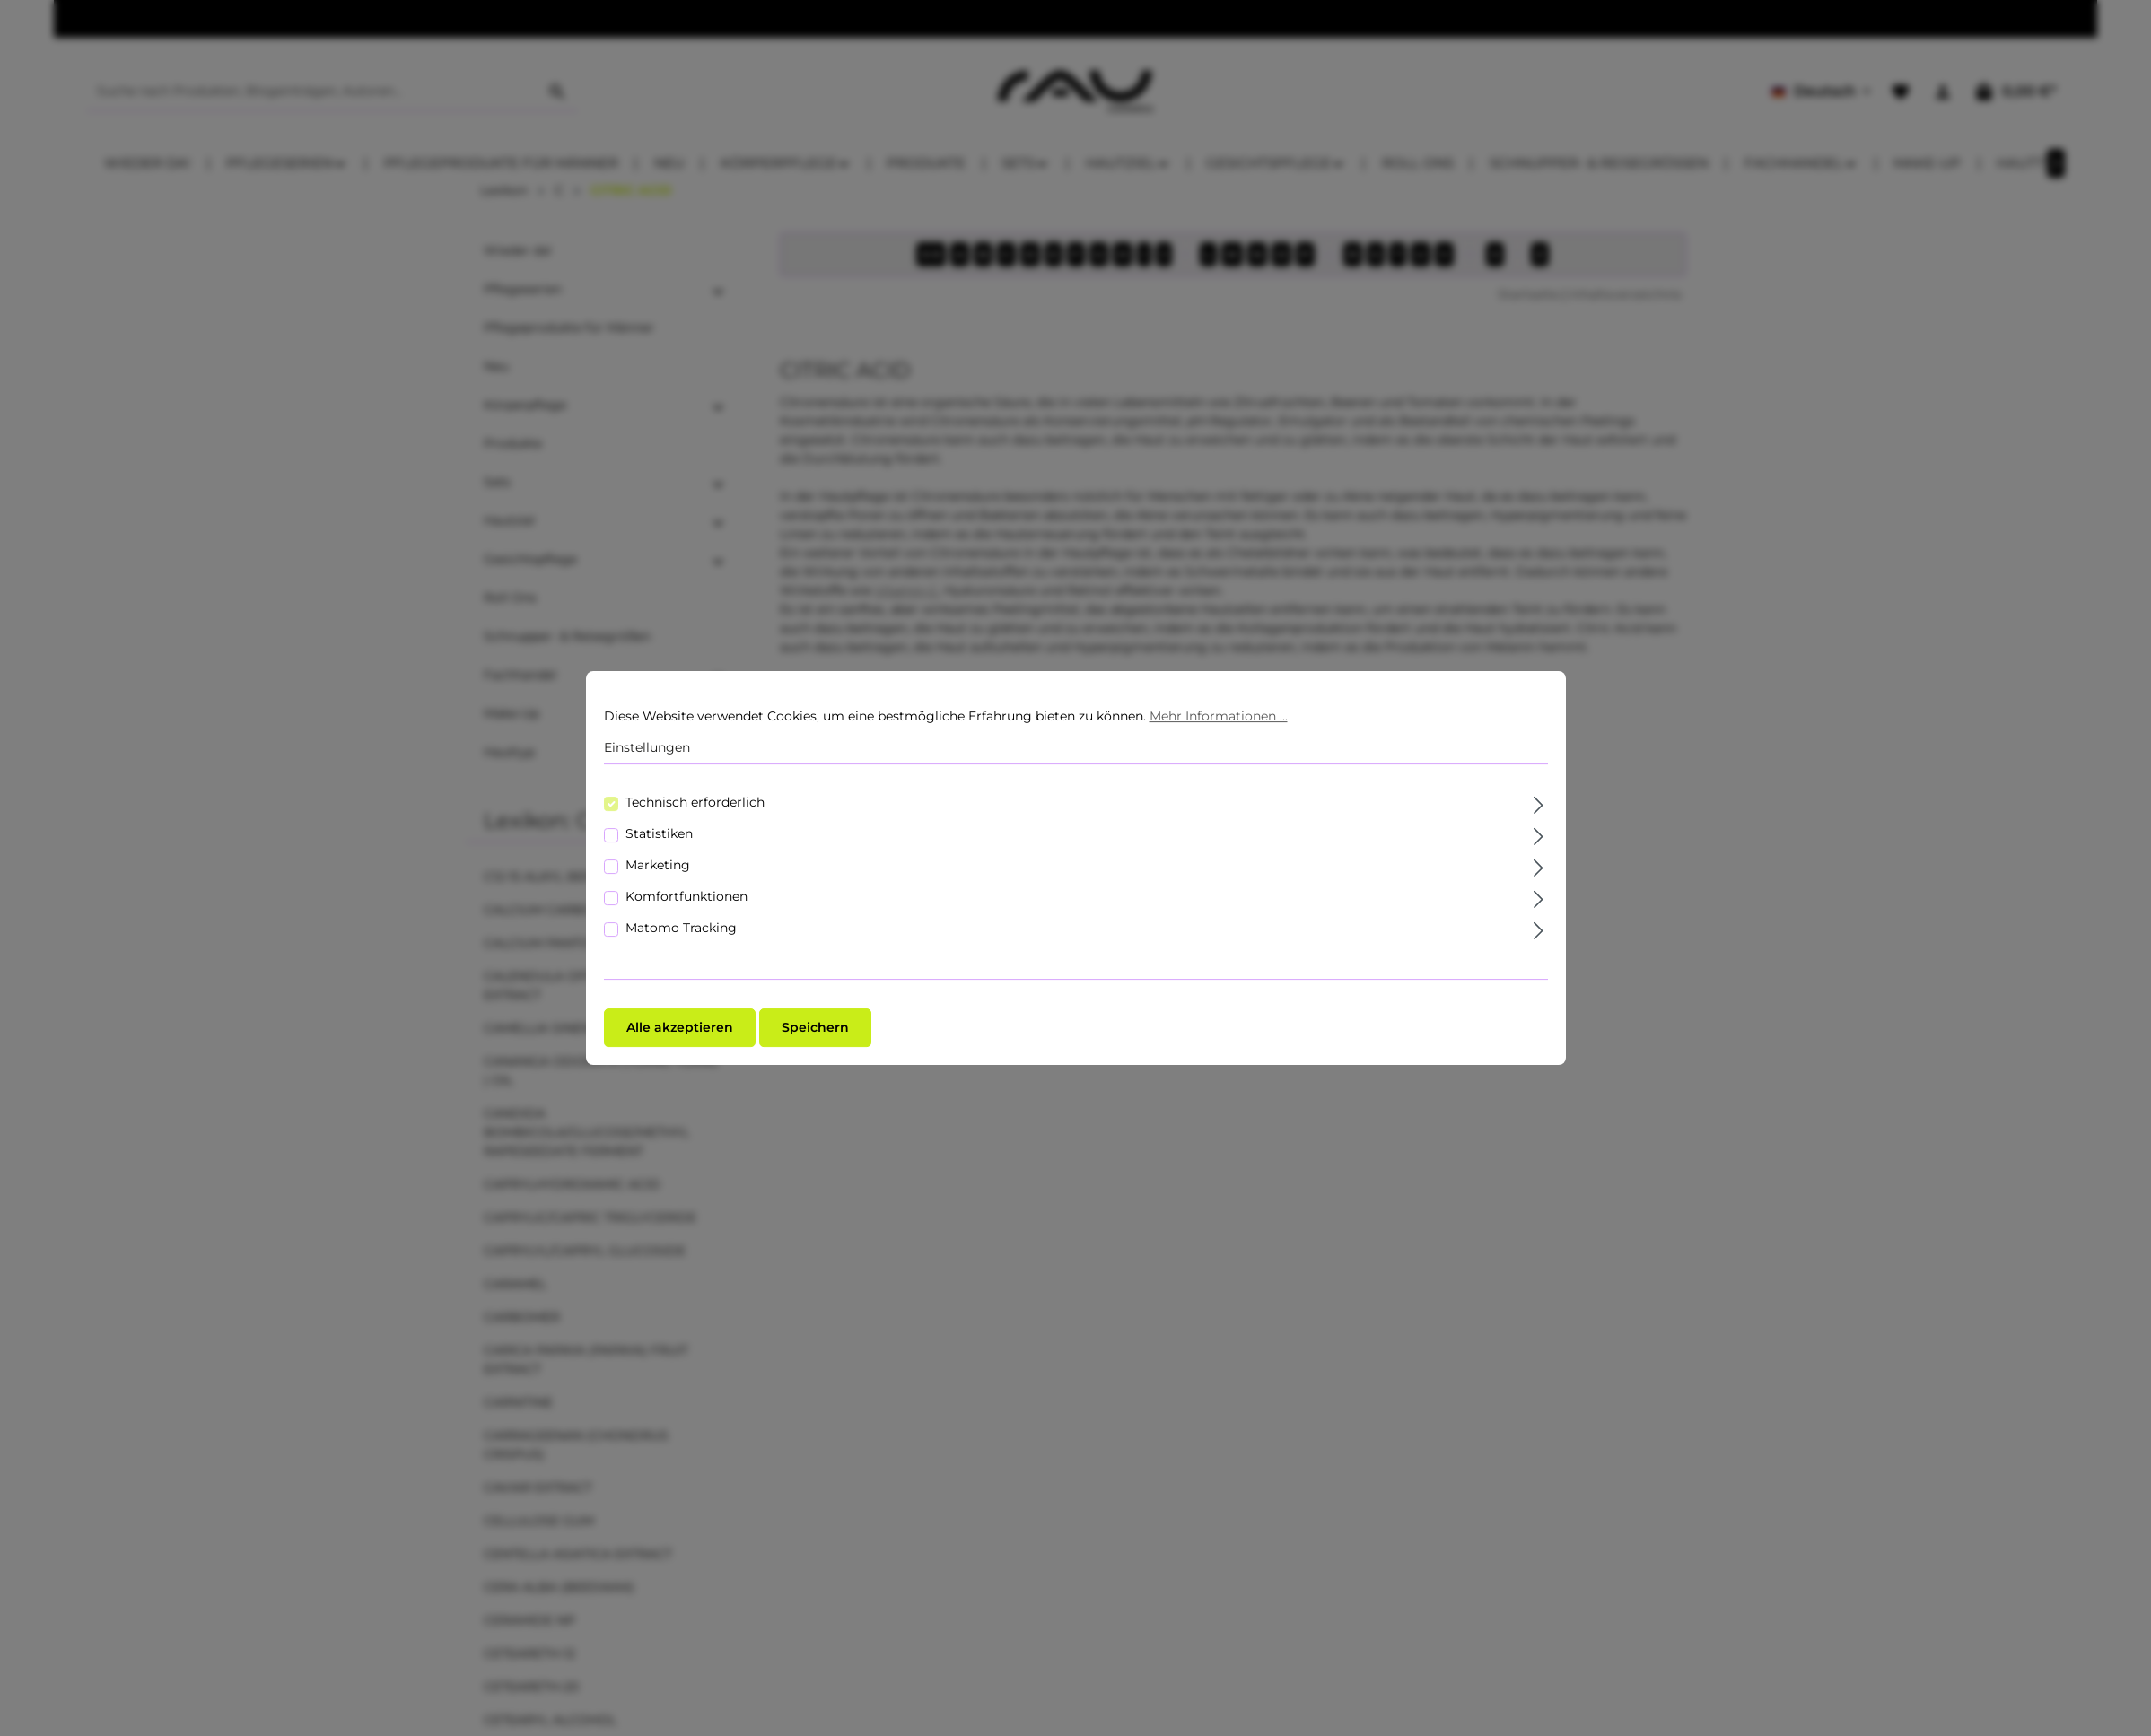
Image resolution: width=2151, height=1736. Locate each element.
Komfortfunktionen (686, 896)
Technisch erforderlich (695, 802)
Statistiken (659, 833)
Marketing (657, 865)
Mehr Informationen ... (1219, 716)
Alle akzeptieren (679, 1027)
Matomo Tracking (681, 928)
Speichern (815, 1027)
